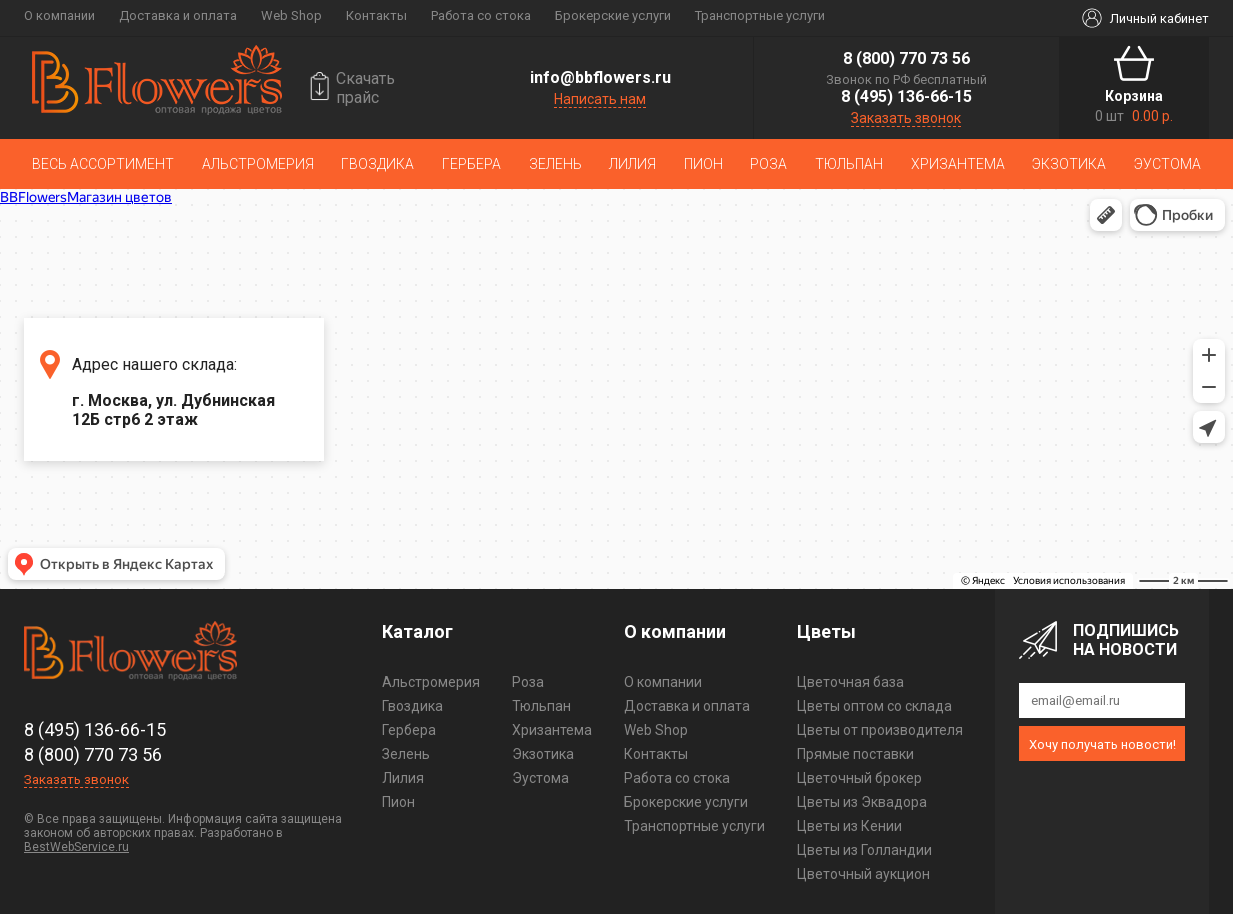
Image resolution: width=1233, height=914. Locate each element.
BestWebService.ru (76, 847)
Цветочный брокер (859, 778)
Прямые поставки (855, 754)
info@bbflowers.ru (600, 77)
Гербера (471, 164)
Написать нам (600, 99)
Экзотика (1069, 164)
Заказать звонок (906, 118)
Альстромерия (258, 164)
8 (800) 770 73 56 (906, 58)
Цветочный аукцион (863, 874)
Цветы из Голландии (864, 850)
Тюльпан (849, 164)
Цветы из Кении (849, 826)
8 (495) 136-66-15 (906, 96)
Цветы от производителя (880, 730)
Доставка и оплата (178, 15)
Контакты (376, 15)
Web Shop (291, 15)
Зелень (555, 164)
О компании (59, 15)
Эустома (1167, 164)
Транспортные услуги (760, 15)
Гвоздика (377, 164)
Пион (703, 164)
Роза (768, 164)
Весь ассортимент (103, 164)
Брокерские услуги (613, 15)
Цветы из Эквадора (862, 802)
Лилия (632, 164)
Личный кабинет (1159, 18)
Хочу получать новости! (1102, 744)
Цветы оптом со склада (874, 706)
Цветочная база (850, 682)
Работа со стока (481, 15)
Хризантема (958, 164)
